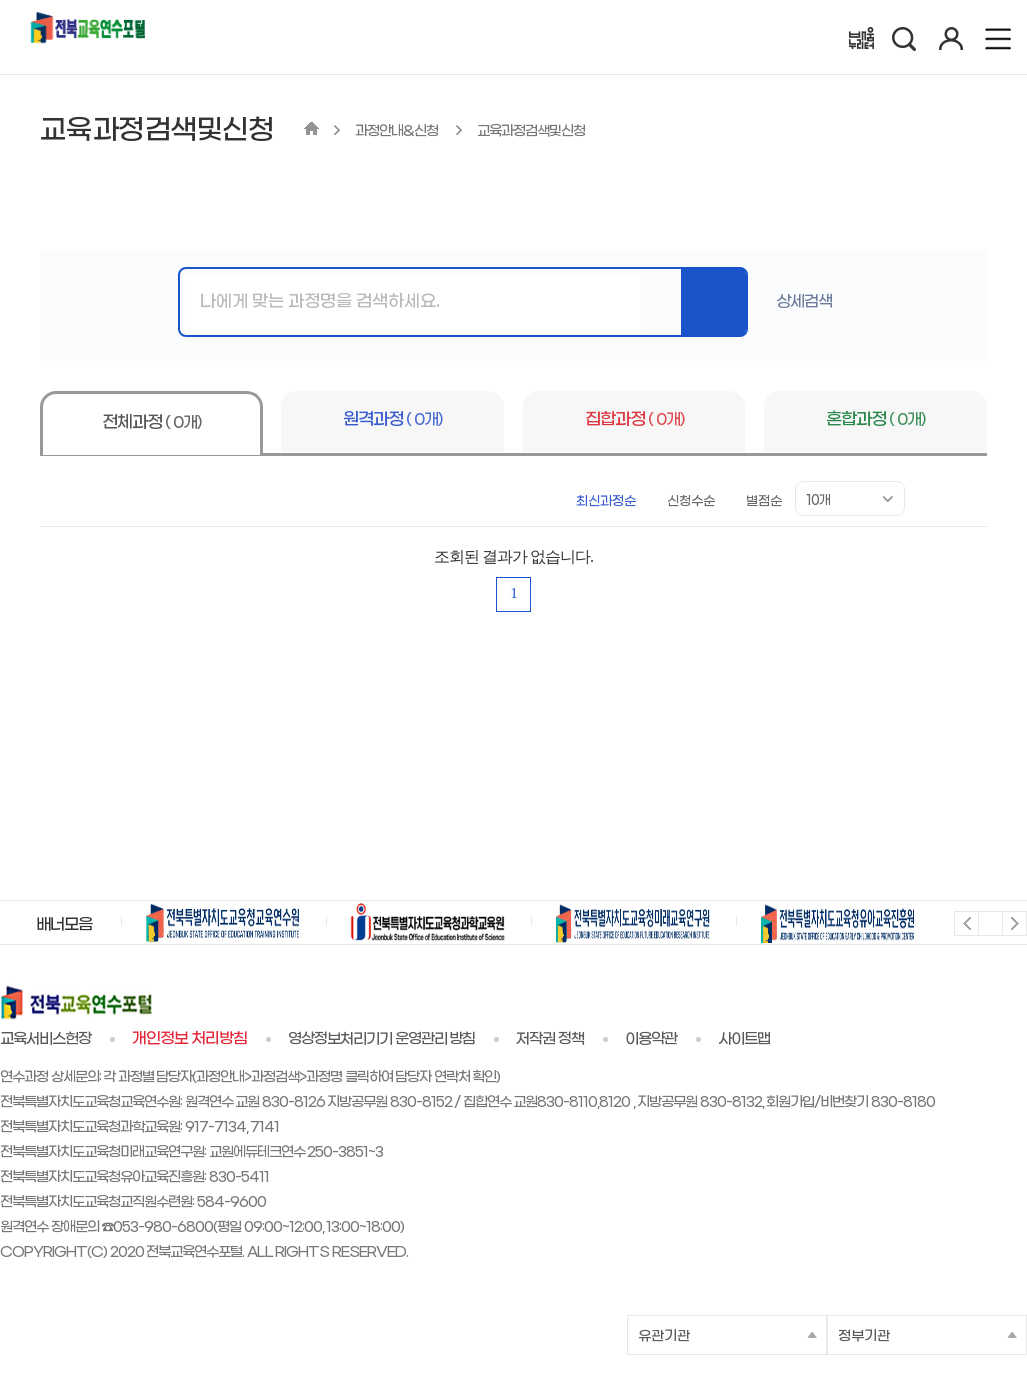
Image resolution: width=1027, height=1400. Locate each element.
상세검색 (804, 301)
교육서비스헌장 (45, 1039)
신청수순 (691, 501)
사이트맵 (744, 1039)
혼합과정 (875, 420)
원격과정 (392, 420)
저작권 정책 (550, 1039)
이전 (965, 922)
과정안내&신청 (398, 131)
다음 (1013, 922)
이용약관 (651, 1039)
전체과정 (151, 423)
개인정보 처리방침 (189, 1039)
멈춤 (989, 922)
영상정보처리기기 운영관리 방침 (382, 1039)
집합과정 (634, 420)
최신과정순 (606, 501)
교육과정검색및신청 (531, 131)
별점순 (764, 501)
